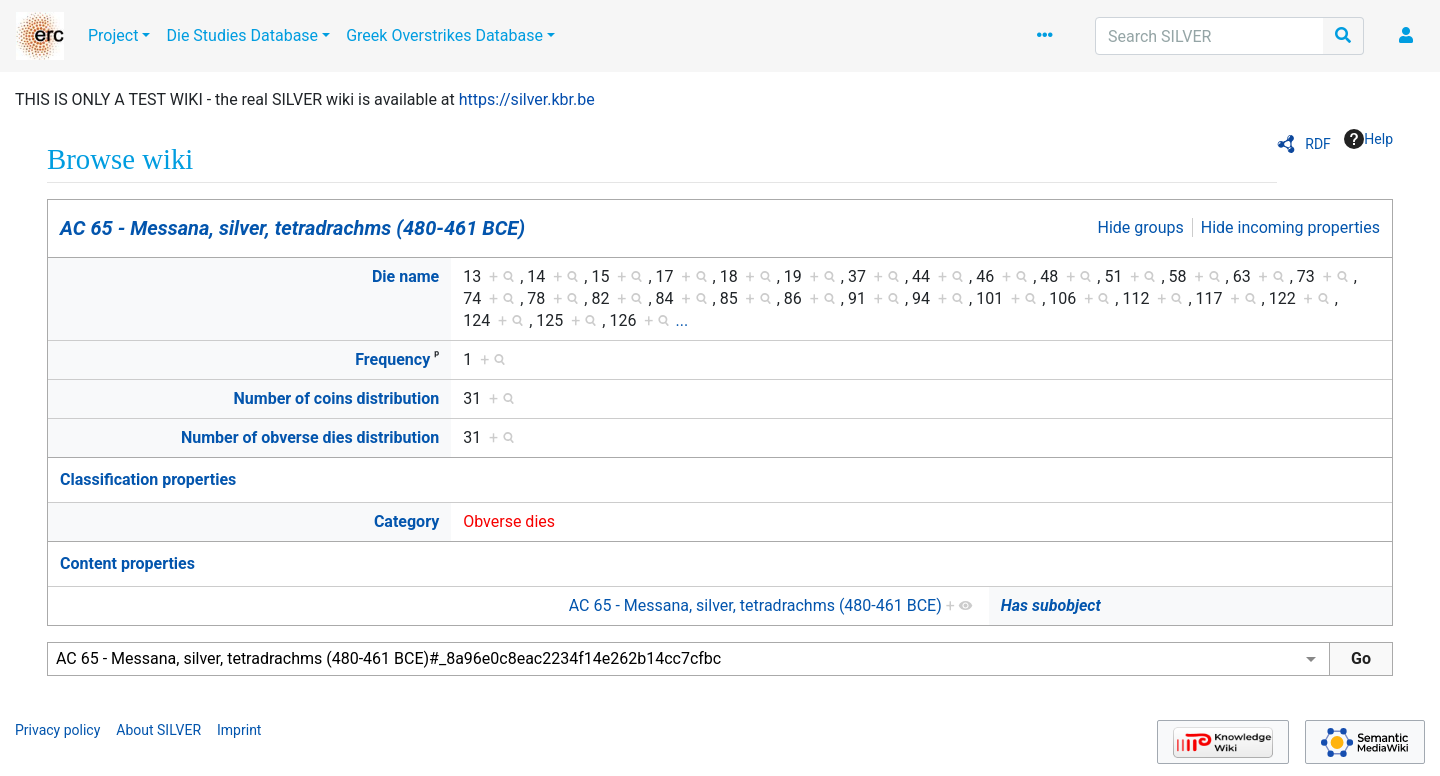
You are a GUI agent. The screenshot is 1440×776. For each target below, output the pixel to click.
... (681, 320)
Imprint (239, 730)
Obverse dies (509, 521)
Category (406, 521)
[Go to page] (1343, 36)
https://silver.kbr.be (527, 99)
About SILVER (158, 730)
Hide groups (1141, 227)
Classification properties (148, 479)
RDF (1318, 144)
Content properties (127, 563)
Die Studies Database (242, 35)
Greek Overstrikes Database (444, 35)
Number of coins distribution (337, 398)
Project (113, 35)
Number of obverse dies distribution (310, 437)
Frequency (392, 359)
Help (1368, 139)
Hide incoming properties (1290, 227)
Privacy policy (57, 730)
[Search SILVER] (1209, 36)
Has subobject (1051, 605)
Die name (405, 276)
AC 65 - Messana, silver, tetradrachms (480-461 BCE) (292, 228)
